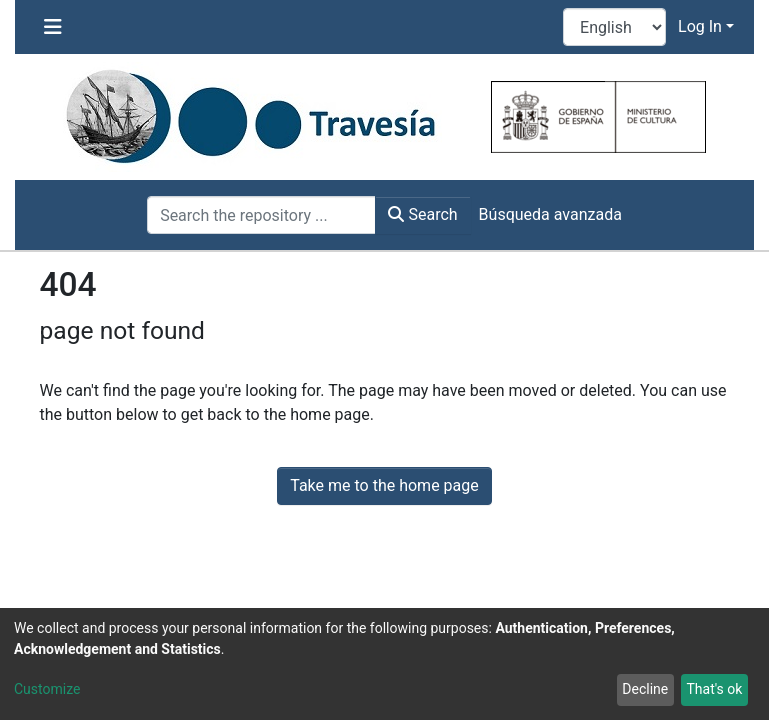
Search (422, 214)
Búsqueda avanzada (550, 214)
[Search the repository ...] (261, 215)
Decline (645, 689)
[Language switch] (614, 27)
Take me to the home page (384, 485)
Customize (47, 689)
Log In (700, 26)
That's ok (714, 689)
